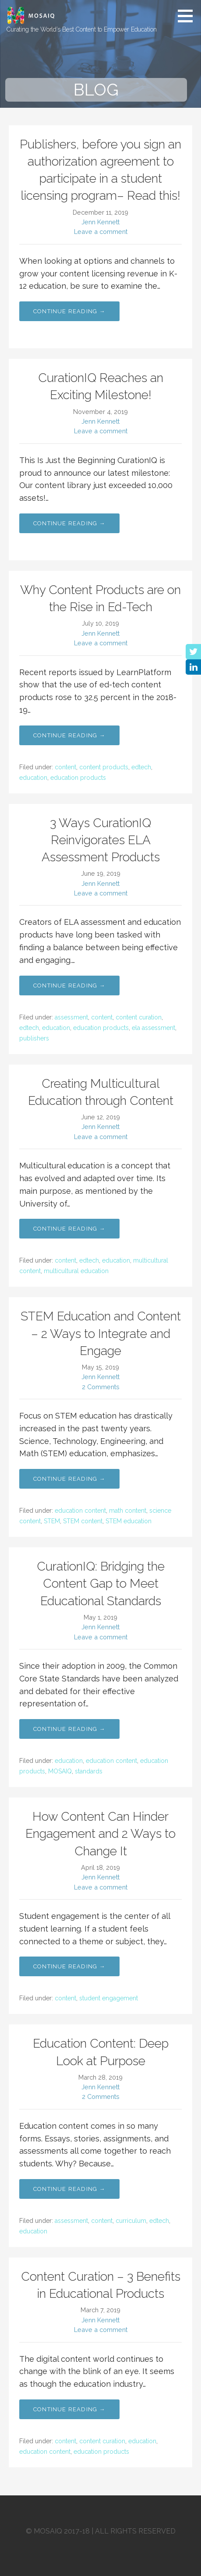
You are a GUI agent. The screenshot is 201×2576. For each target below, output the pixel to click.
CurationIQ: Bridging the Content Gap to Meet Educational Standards (101, 1583)
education (33, 777)
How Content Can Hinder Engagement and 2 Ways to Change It (100, 1833)
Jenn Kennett (100, 222)
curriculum (131, 2220)
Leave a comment (100, 231)
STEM (52, 1521)
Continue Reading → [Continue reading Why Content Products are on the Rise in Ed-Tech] (69, 735)
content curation (139, 1017)
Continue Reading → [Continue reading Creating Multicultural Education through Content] (69, 1228)
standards (88, 1771)
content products (103, 767)
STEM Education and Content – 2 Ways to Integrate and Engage (101, 1333)
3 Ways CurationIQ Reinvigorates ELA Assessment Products (101, 840)
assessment (71, 1017)
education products (78, 777)
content (65, 767)
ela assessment (153, 1027)
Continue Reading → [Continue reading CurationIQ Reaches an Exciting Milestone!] (69, 523)
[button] (188, 15)
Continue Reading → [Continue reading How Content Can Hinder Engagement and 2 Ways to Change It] (69, 1966)
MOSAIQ (60, 1771)
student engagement (108, 1998)
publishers (34, 1038)
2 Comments (101, 1387)
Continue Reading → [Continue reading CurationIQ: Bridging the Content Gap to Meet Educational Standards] (69, 1729)
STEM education (129, 1521)
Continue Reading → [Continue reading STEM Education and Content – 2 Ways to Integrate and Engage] (69, 1479)
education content (80, 1510)
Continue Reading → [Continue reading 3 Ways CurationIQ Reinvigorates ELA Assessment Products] (69, 985)
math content (127, 1510)
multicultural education (76, 1270)
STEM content (82, 1521)
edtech (141, 767)
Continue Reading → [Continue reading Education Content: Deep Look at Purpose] (69, 2189)
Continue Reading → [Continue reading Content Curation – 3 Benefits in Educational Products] (69, 2409)
